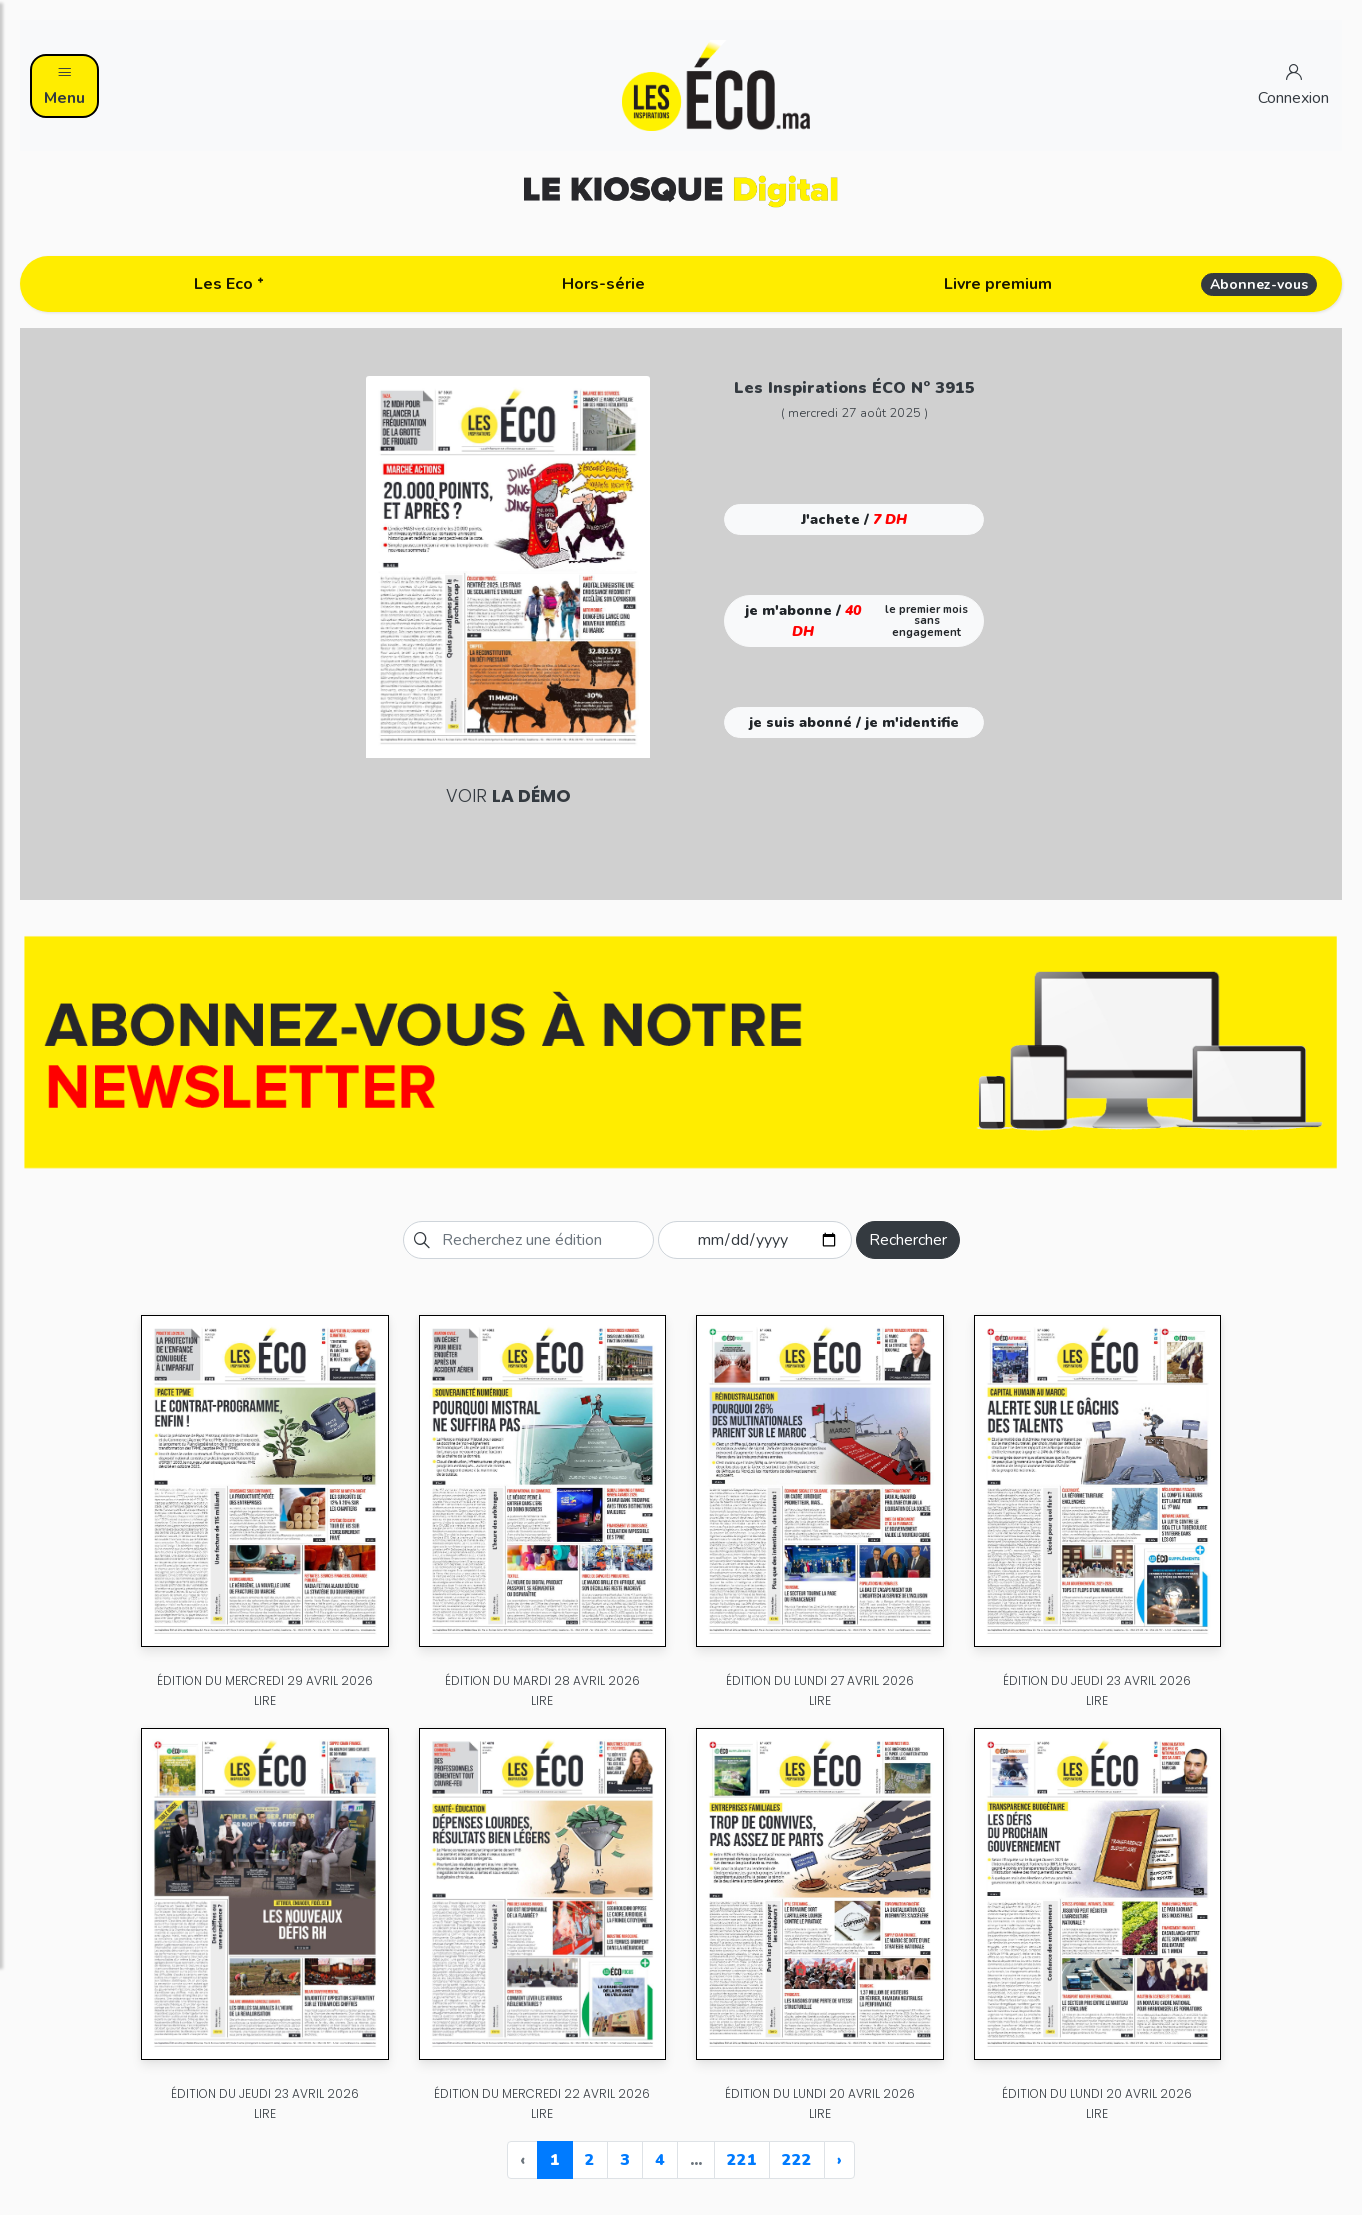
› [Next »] (839, 2160)
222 (797, 2160)
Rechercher (908, 1240)
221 (742, 2160)
